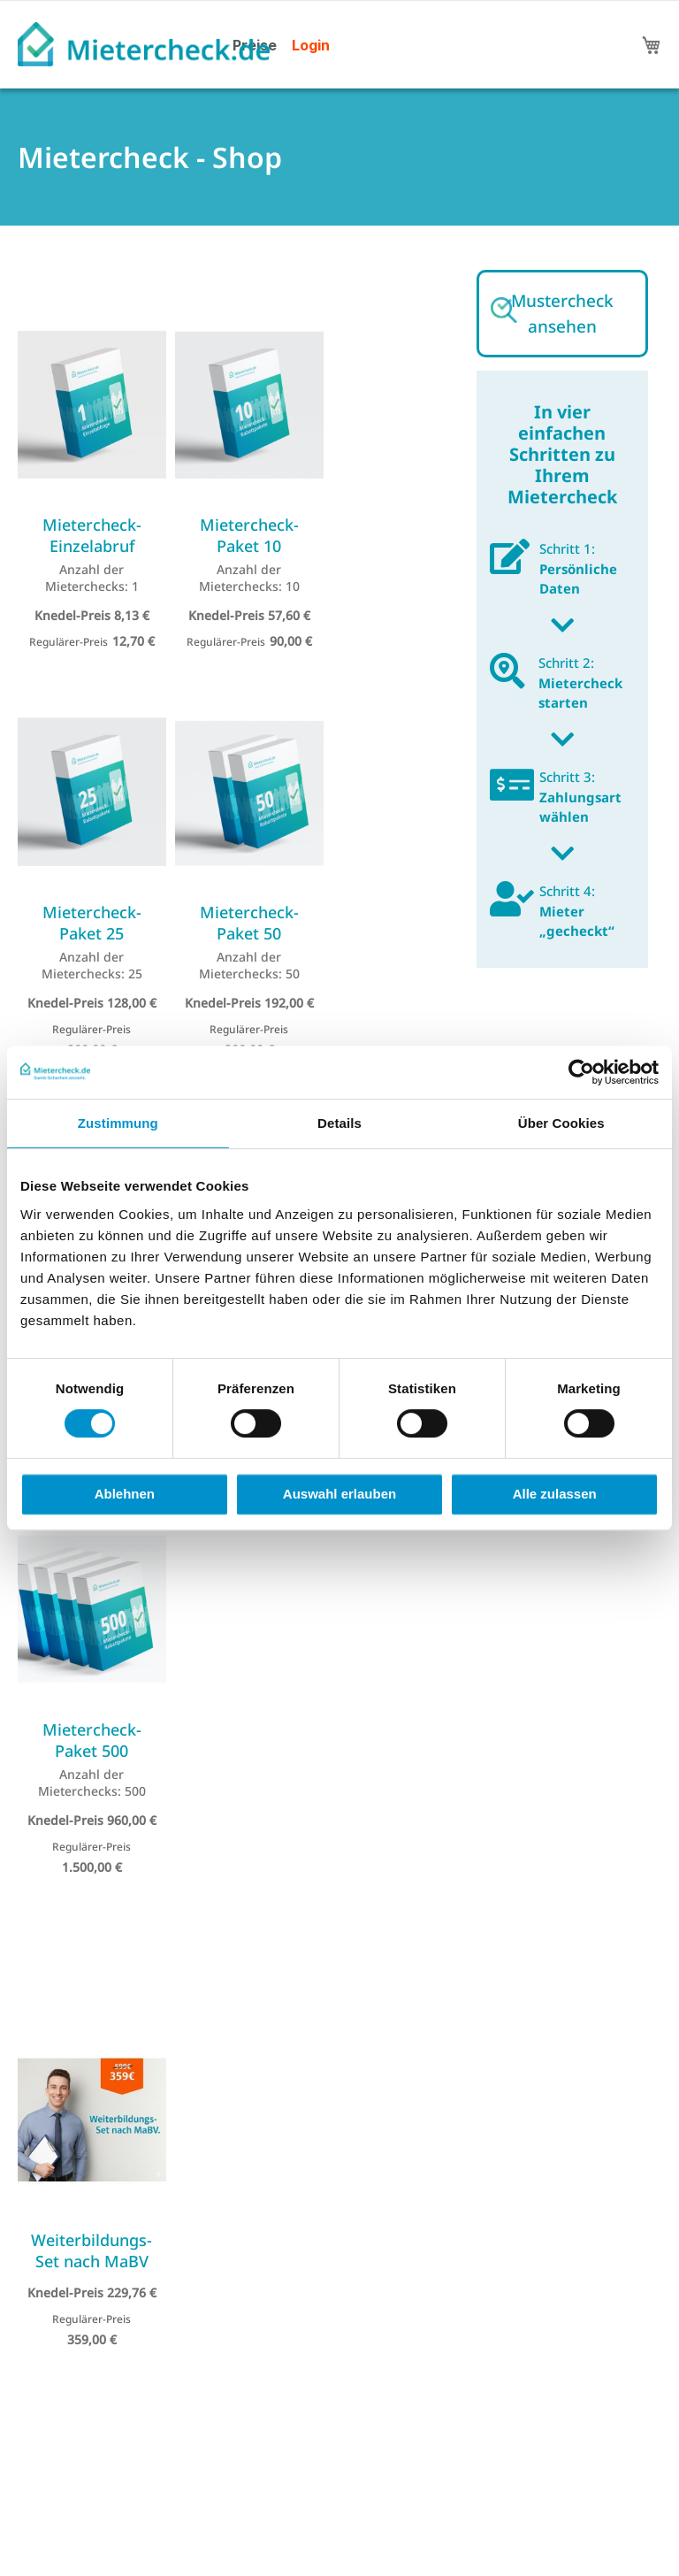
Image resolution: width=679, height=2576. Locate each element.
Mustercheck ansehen (562, 313)
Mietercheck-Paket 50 (249, 922)
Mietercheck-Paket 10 (249, 535)
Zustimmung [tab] (118, 1123)
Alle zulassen (555, 1493)
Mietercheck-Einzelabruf (91, 535)
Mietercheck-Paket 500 (91, 1740)
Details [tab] (339, 1123)
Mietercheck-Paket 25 (91, 922)
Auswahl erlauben (339, 1493)
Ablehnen (125, 1493)
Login (311, 45)
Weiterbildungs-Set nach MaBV (91, 2250)
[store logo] (144, 44)
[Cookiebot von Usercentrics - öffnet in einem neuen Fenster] (581, 1072)
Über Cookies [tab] (561, 1123)
